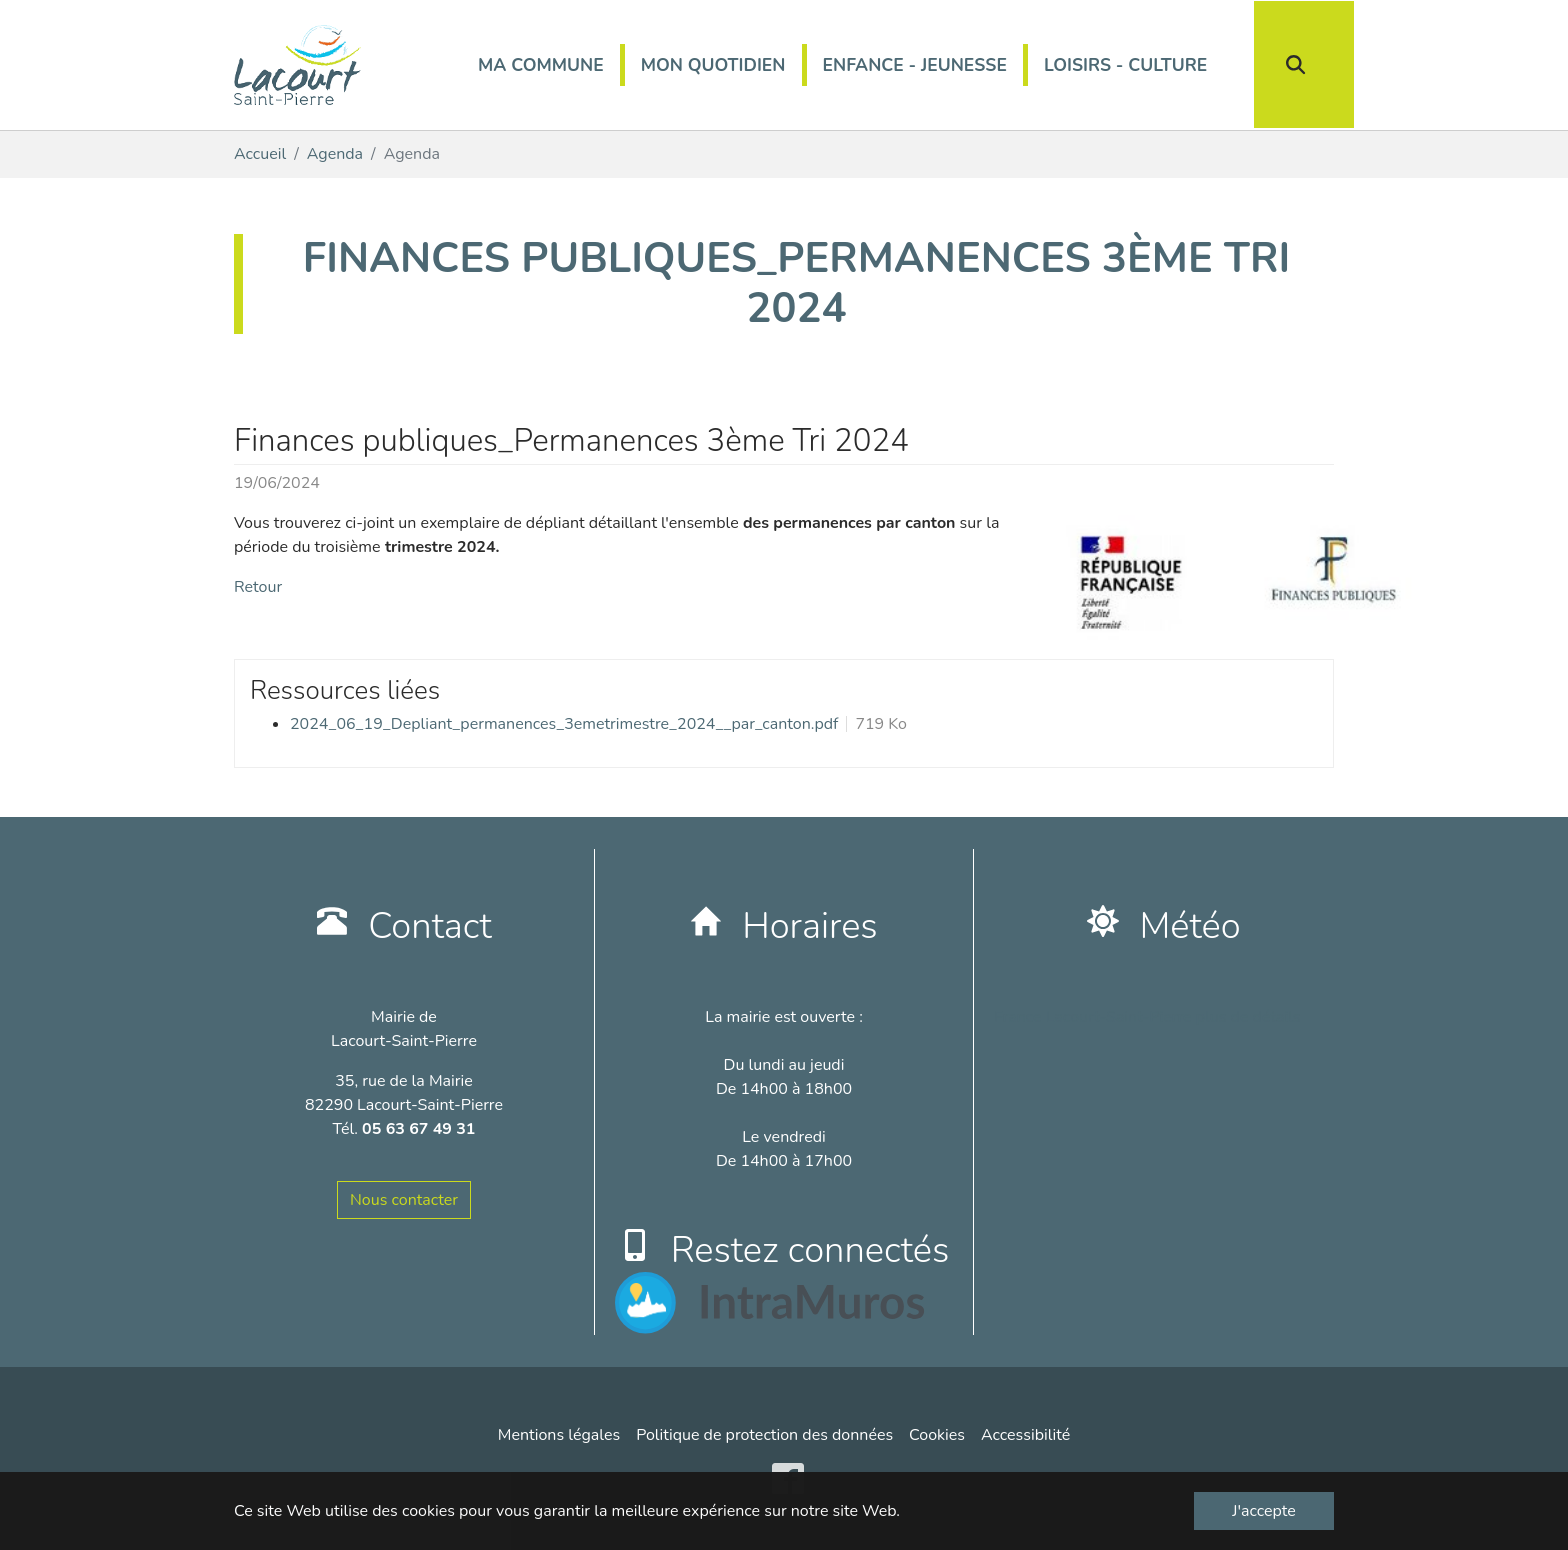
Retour (258, 587)
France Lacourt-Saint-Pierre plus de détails (1147, 1017)
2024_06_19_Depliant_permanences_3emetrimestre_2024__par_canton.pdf (564, 724)
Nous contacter (404, 1200)
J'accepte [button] (1264, 1511)
